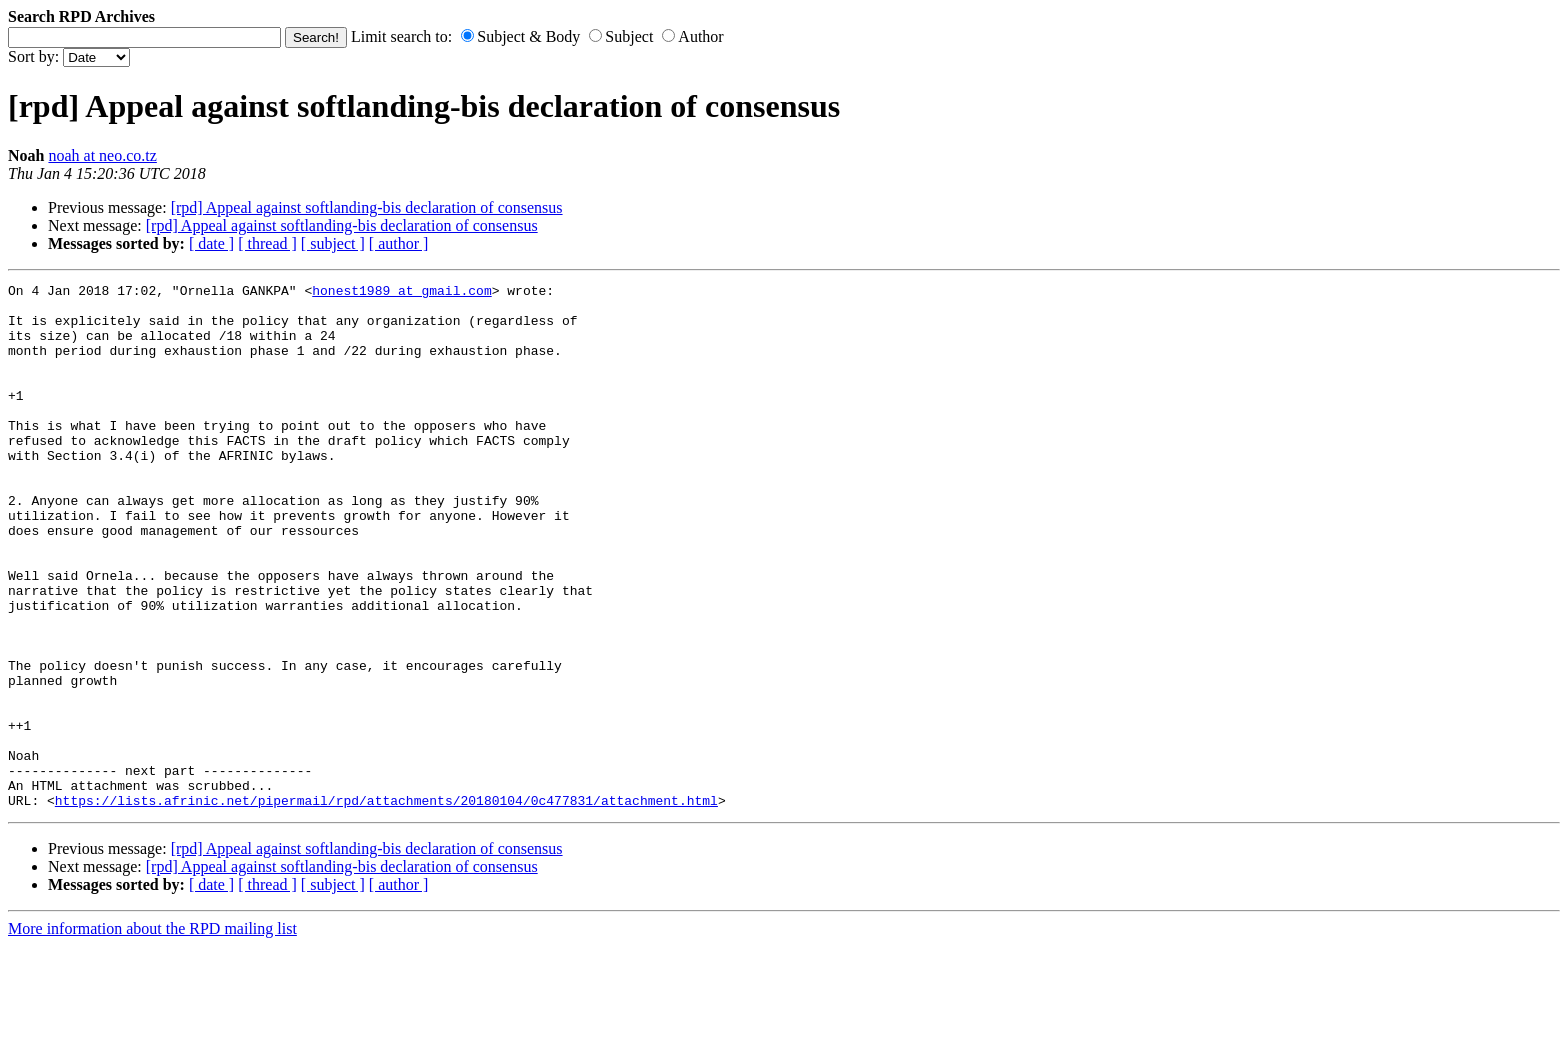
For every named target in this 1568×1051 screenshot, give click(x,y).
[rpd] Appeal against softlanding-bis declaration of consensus (367, 207)
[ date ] (211, 243)
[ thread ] (267, 243)
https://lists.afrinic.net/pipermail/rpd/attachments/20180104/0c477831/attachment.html (386, 905)
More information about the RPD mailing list (152, 1033)
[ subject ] (333, 243)
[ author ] (399, 243)
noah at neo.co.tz (102, 155)
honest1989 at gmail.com (401, 293)
